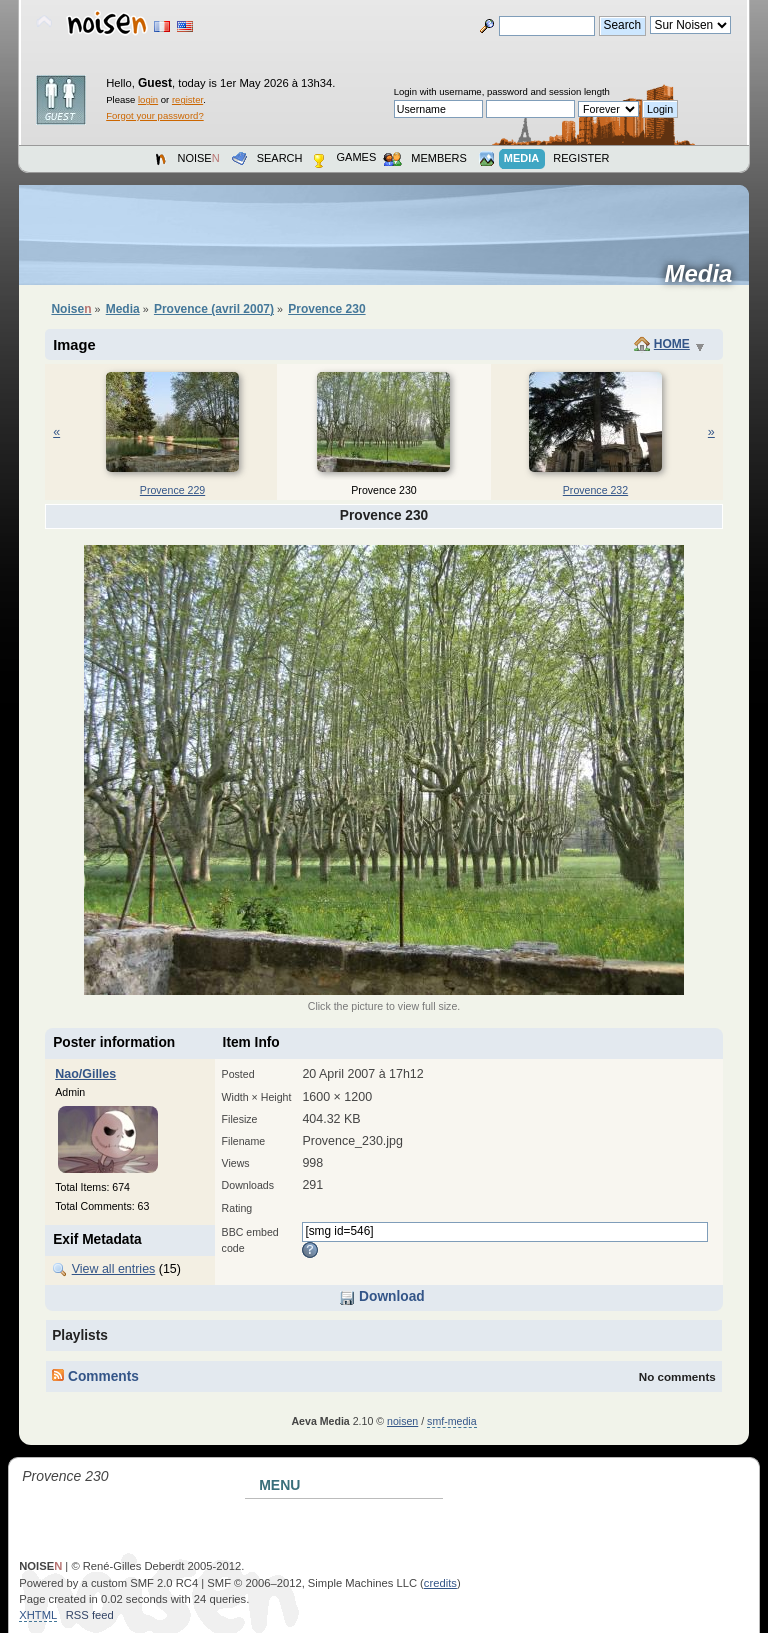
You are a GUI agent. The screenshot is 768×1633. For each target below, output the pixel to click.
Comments (95, 1376)
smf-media (451, 1421)
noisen (402, 1421)
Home (672, 344)
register (187, 99)
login (148, 99)
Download (381, 1296)
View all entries (114, 1269)
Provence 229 (172, 490)
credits (440, 1583)
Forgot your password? (154, 115)
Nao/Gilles (85, 1074)
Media (704, 274)
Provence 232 (595, 490)
